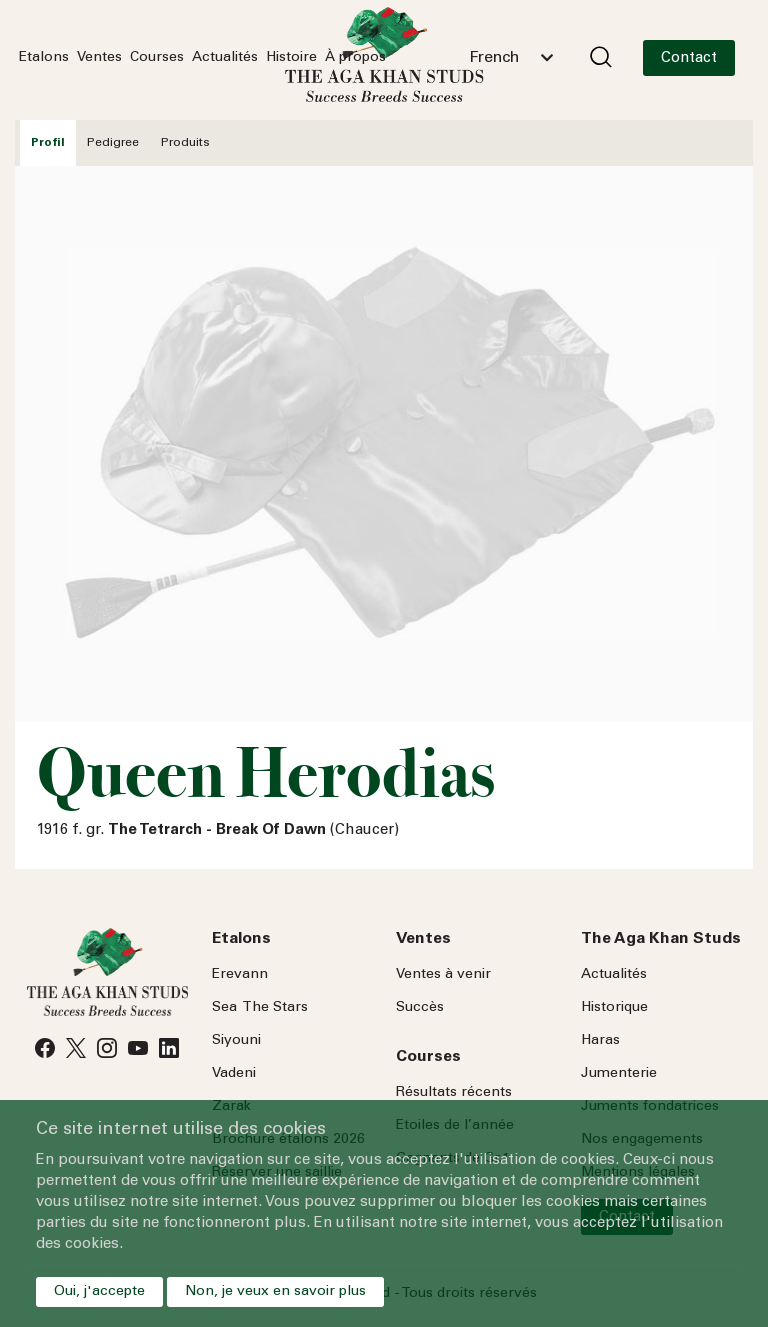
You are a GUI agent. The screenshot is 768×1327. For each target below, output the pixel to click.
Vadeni (234, 1074)
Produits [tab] (185, 143)
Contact (689, 58)
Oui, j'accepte (99, 1292)
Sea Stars (260, 1008)
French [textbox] (494, 58)
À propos (355, 58)
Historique (614, 1008)
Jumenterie (619, 1074)
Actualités (225, 58)
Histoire (291, 58)
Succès (420, 1008)
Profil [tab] (48, 143)
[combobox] (511, 58)
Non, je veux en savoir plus (275, 1292)
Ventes (99, 58)
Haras (600, 1041)
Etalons (44, 58)
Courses (157, 58)
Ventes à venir (443, 975)
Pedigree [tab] (113, 143)
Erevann (240, 975)
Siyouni (236, 1041)
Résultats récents (454, 1093)
